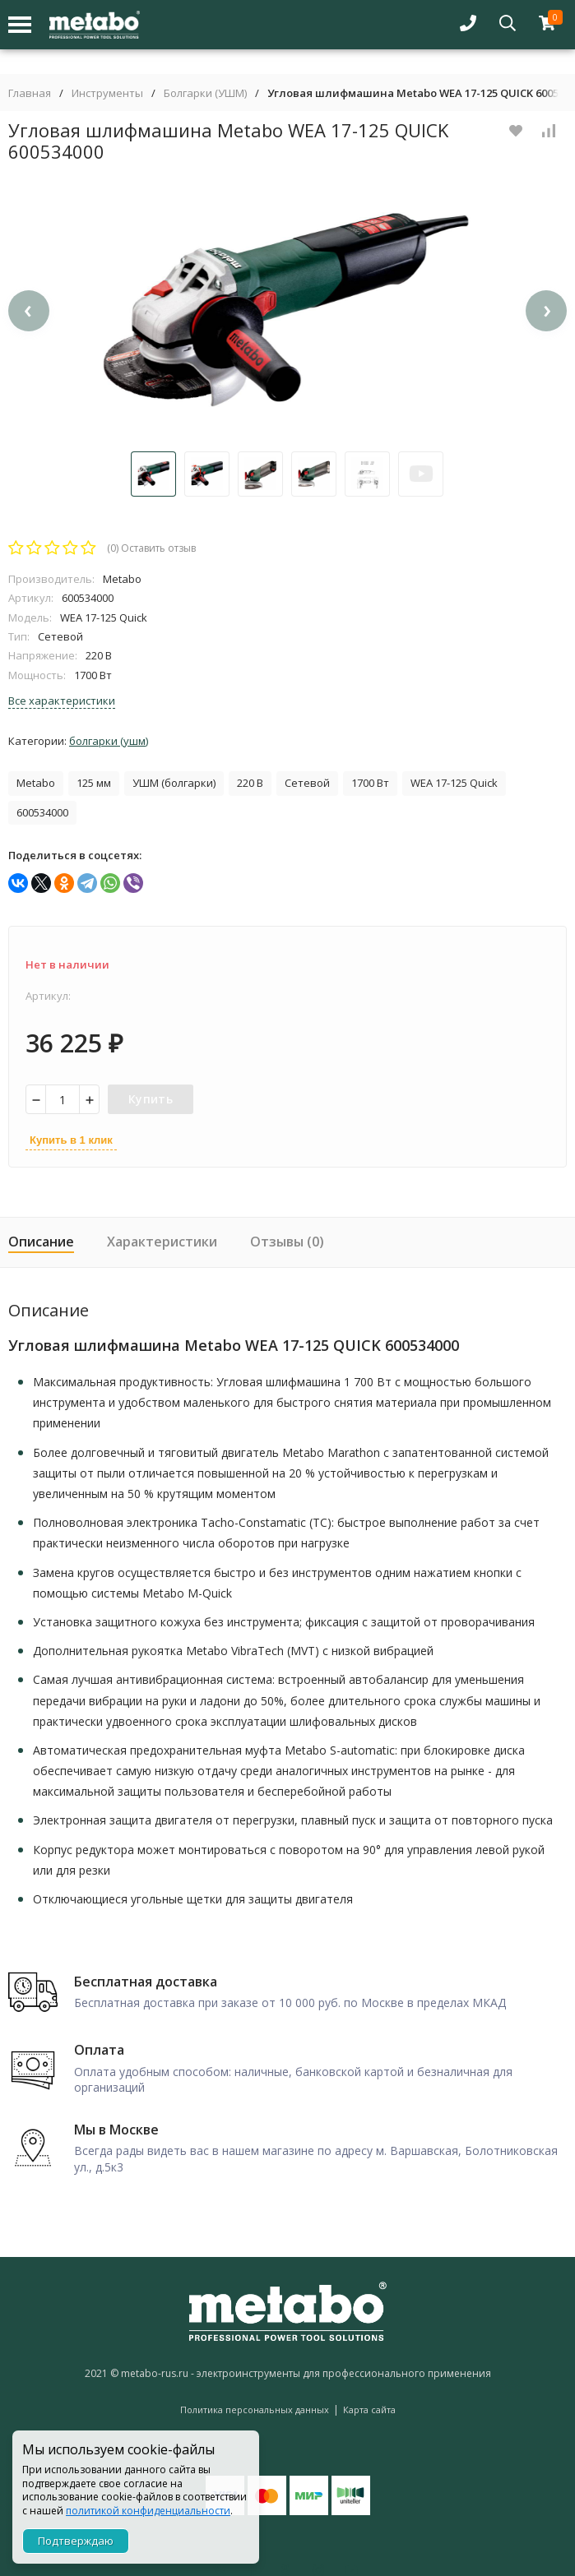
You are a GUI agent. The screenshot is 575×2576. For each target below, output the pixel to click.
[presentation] (28, 310)
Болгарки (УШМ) (205, 93)
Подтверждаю (76, 2540)
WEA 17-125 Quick (454, 782)
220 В (250, 782)
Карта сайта (369, 2409)
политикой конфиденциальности (148, 2511)
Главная (29, 93)
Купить (150, 1099)
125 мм (94, 782)
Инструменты (107, 93)
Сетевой (307, 782)
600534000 (42, 812)
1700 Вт (370, 782)
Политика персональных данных (254, 2409)
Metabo (35, 782)
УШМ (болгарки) (174, 782)
